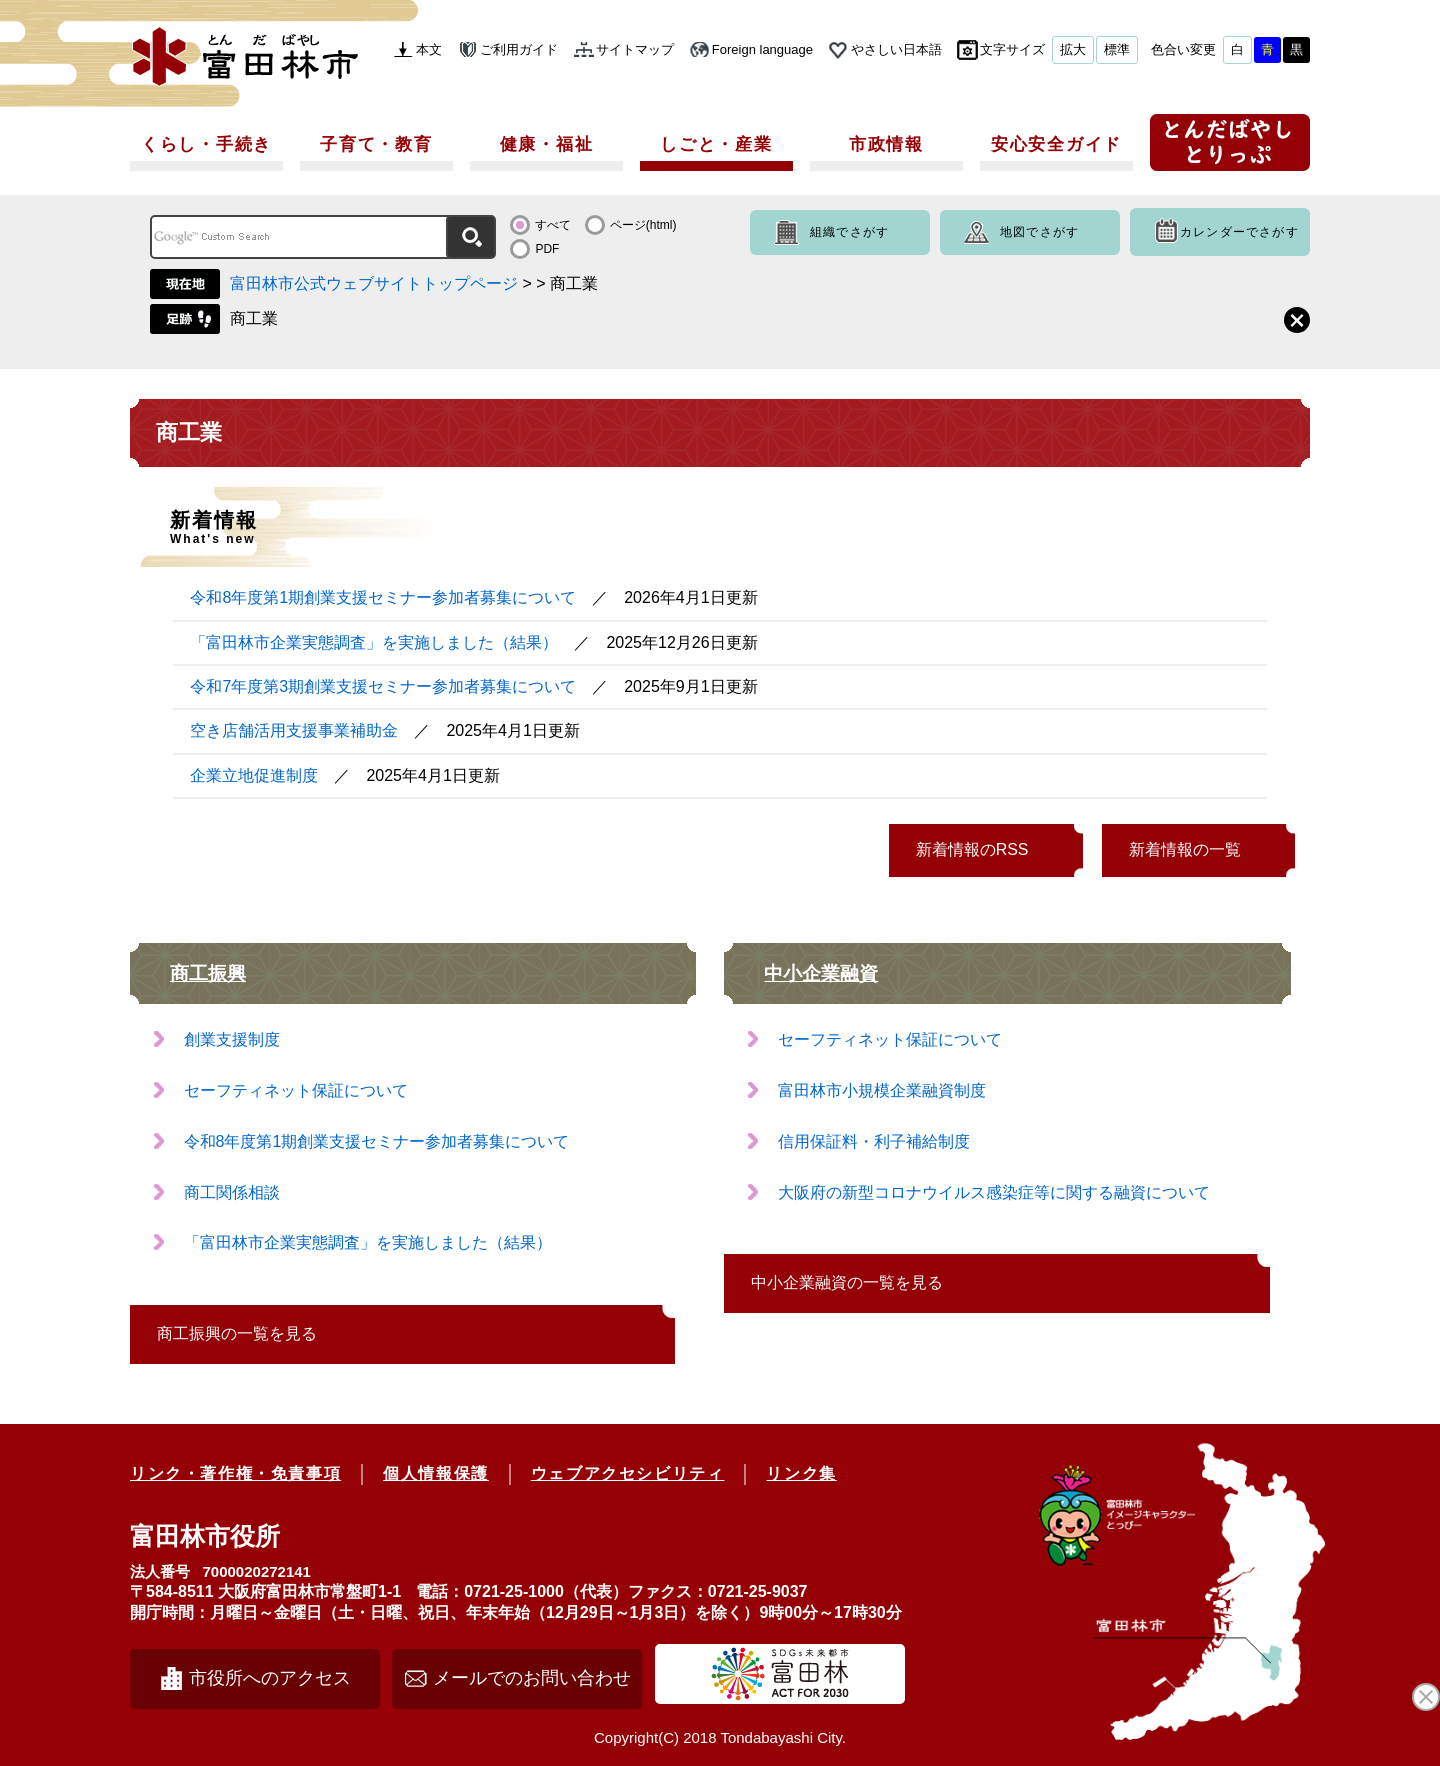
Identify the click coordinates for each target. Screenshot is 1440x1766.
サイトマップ (635, 49)
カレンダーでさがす (1239, 232)
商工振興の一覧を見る (237, 1333)
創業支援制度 (232, 1039)
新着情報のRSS (972, 849)
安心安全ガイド (1056, 144)
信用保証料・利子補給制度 (874, 1141)
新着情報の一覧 (1185, 849)
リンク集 (801, 1473)
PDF (547, 249)
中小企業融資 (821, 973)
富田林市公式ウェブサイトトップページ (374, 283)
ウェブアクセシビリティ (628, 1473)
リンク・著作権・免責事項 (235, 1473)
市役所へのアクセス (270, 1678)
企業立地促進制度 (254, 775)
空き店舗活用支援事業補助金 (294, 730)
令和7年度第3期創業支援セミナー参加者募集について (383, 686)
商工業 (254, 318)
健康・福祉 (547, 144)
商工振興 (208, 973)
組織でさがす (849, 232)
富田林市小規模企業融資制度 (882, 1090)
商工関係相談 (232, 1192)
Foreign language (762, 49)
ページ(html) (643, 225)
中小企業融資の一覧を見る (847, 1282)
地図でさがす (1039, 232)
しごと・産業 (716, 144)
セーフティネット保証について (296, 1090)
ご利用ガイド (519, 49)
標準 (1117, 49)
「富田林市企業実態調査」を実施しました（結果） (374, 642)
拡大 (1073, 49)
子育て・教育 (376, 144)
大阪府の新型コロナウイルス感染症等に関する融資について (994, 1192)
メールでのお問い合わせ (532, 1678)
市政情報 (886, 144)
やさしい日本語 (896, 49)
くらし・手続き (206, 144)
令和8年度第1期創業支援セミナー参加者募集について (383, 597)
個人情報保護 (436, 1473)
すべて (553, 225)
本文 (429, 49)
